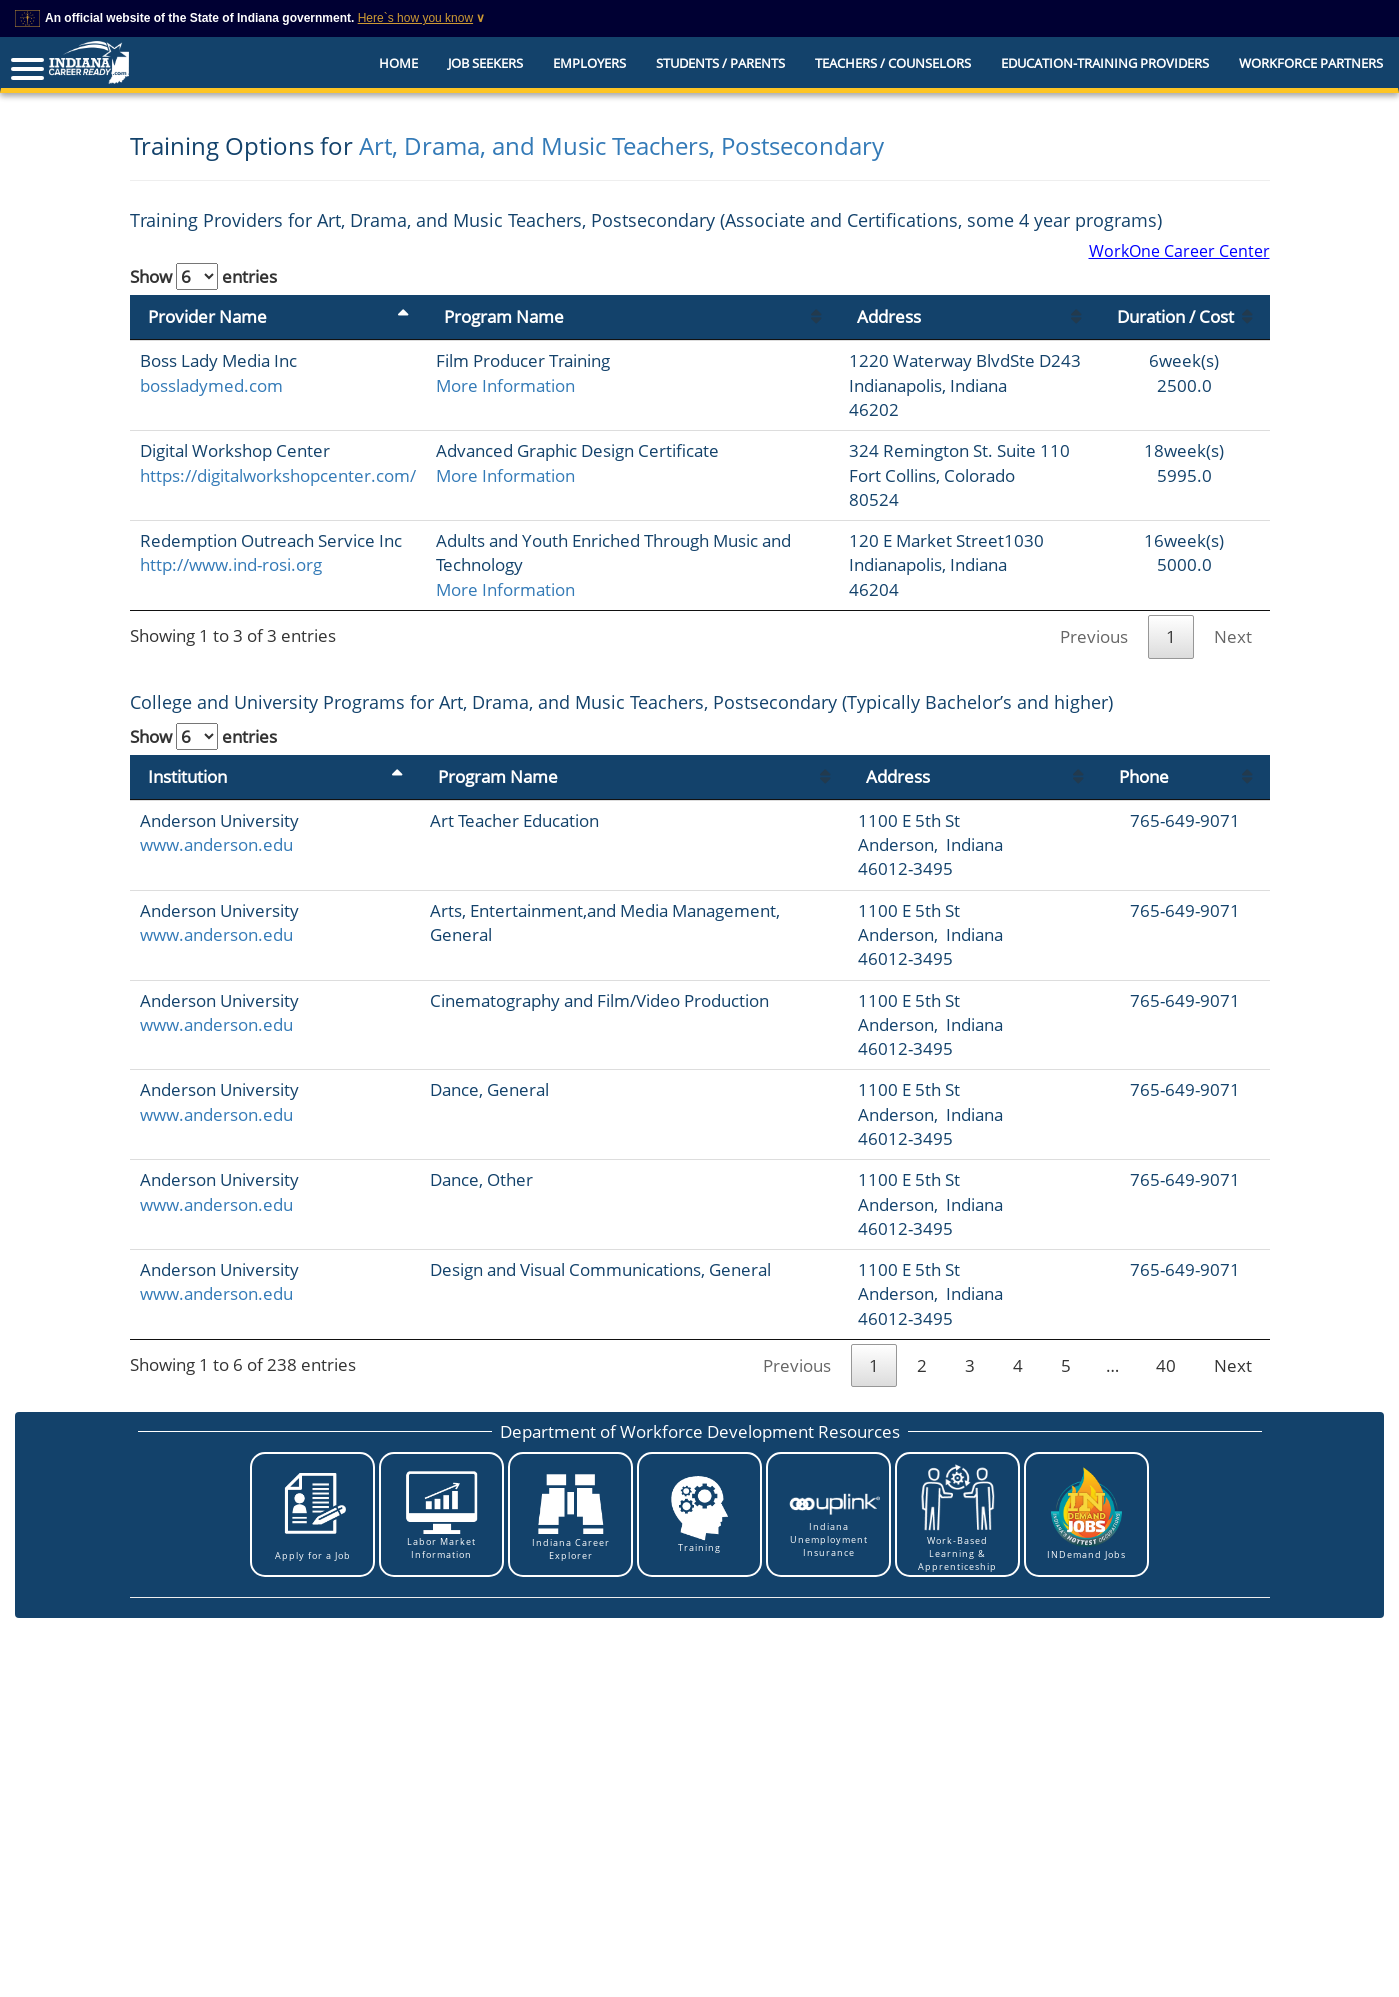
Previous (1094, 636)
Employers (589, 63)
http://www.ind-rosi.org (231, 564)
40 (1166, 1365)
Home (398, 63)
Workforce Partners (1311, 63)
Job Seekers (485, 63)
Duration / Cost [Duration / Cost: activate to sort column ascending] (1175, 316)
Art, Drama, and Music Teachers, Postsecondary (621, 145)
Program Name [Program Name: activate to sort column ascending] (504, 316)
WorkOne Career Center (1179, 251)
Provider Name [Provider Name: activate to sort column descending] (207, 316)
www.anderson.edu (216, 844)
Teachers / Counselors (893, 63)
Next (1233, 636)
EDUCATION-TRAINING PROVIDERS (1105, 63)
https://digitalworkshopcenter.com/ (278, 475)
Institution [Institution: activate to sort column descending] (187, 776)
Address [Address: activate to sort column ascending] (889, 316)
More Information (505, 385)
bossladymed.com (211, 385)
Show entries (203, 276)
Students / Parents (720, 63)
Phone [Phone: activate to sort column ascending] (1144, 776)
